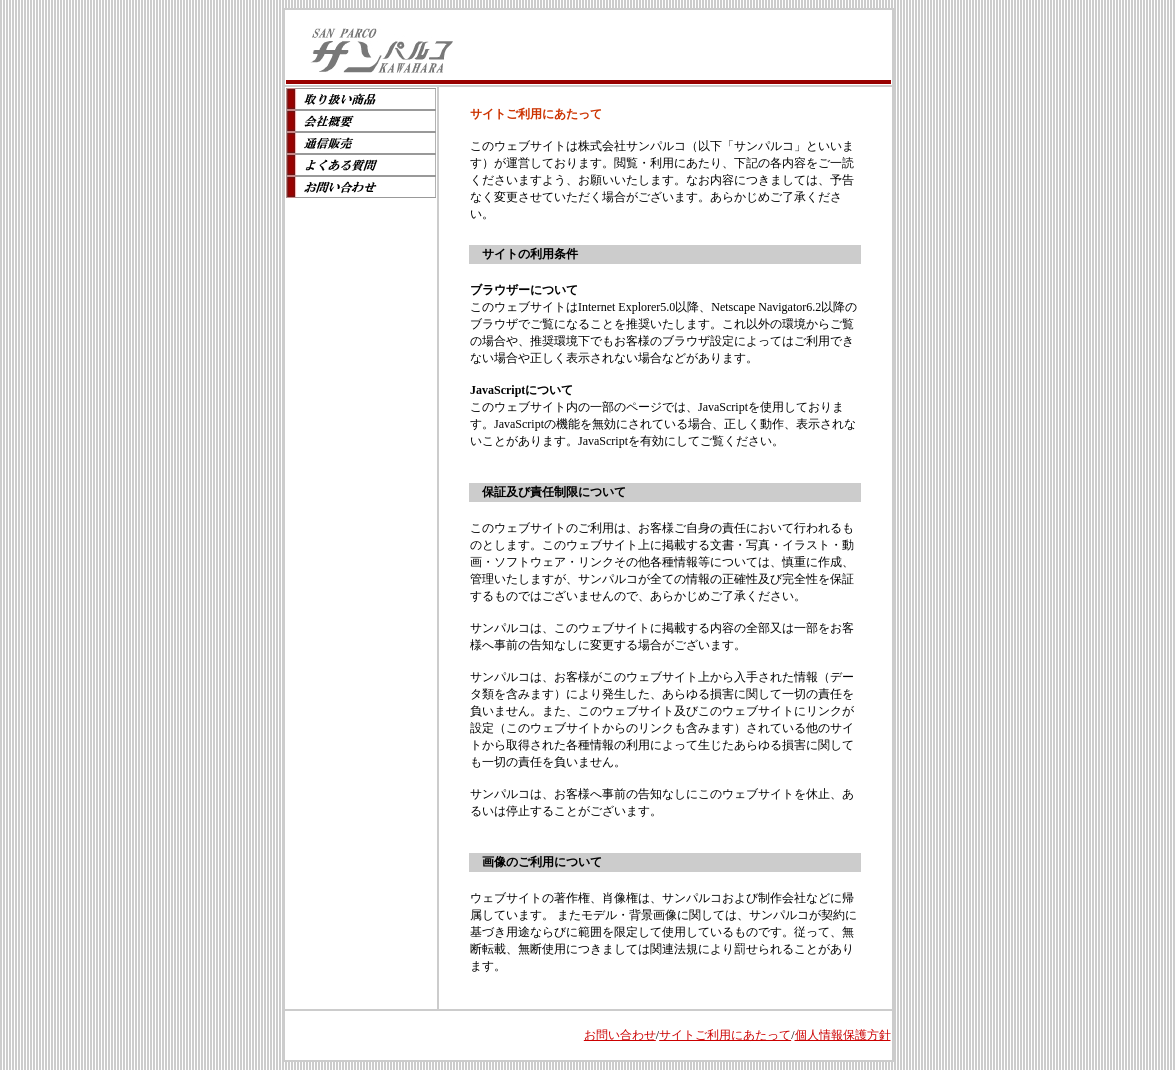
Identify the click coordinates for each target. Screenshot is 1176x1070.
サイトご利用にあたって (725, 1035)
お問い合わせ (620, 1035)
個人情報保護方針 (843, 1035)
